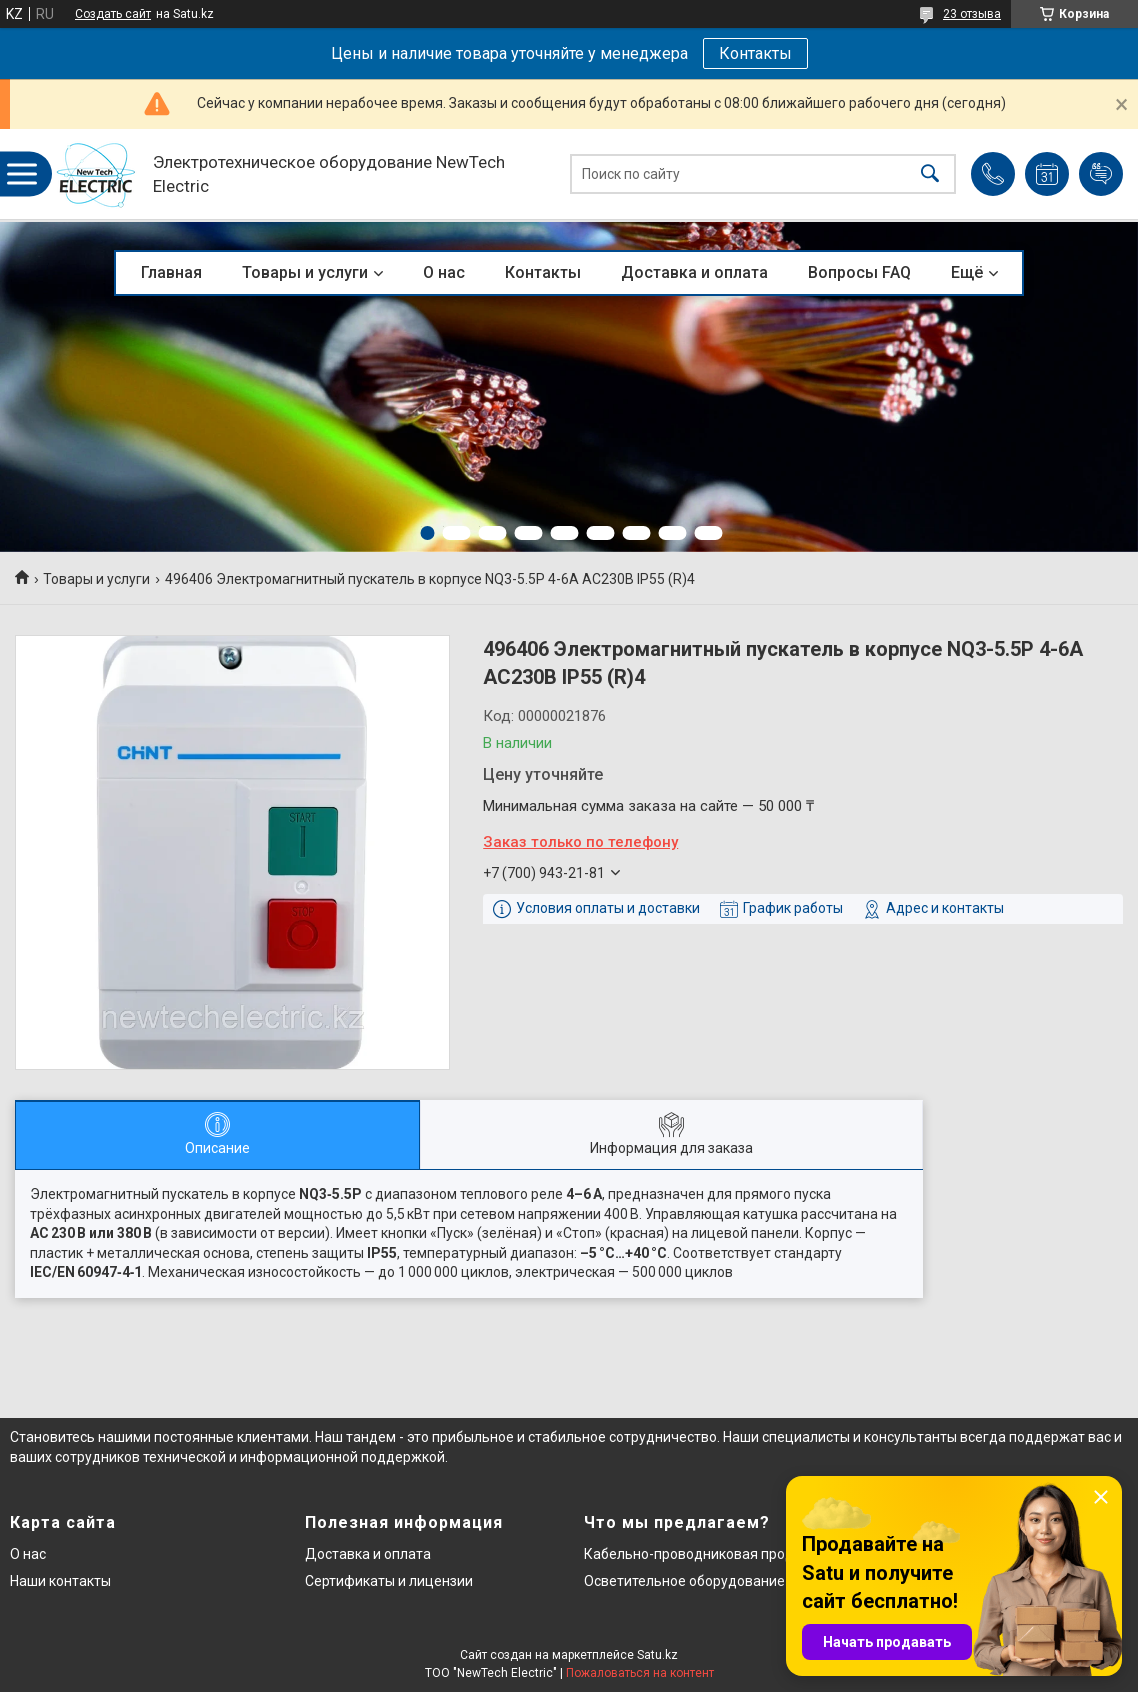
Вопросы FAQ (859, 272)
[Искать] (930, 174)
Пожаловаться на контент (640, 1673)
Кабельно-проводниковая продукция (708, 1554)
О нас (444, 272)
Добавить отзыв (1101, 174)
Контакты (755, 53)
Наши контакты (60, 1581)
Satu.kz (657, 1655)
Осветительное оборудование (684, 1581)
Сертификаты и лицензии (389, 1581)
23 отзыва (972, 14)
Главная (171, 272)
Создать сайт (113, 14)
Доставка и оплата (694, 272)
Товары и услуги (305, 272)
